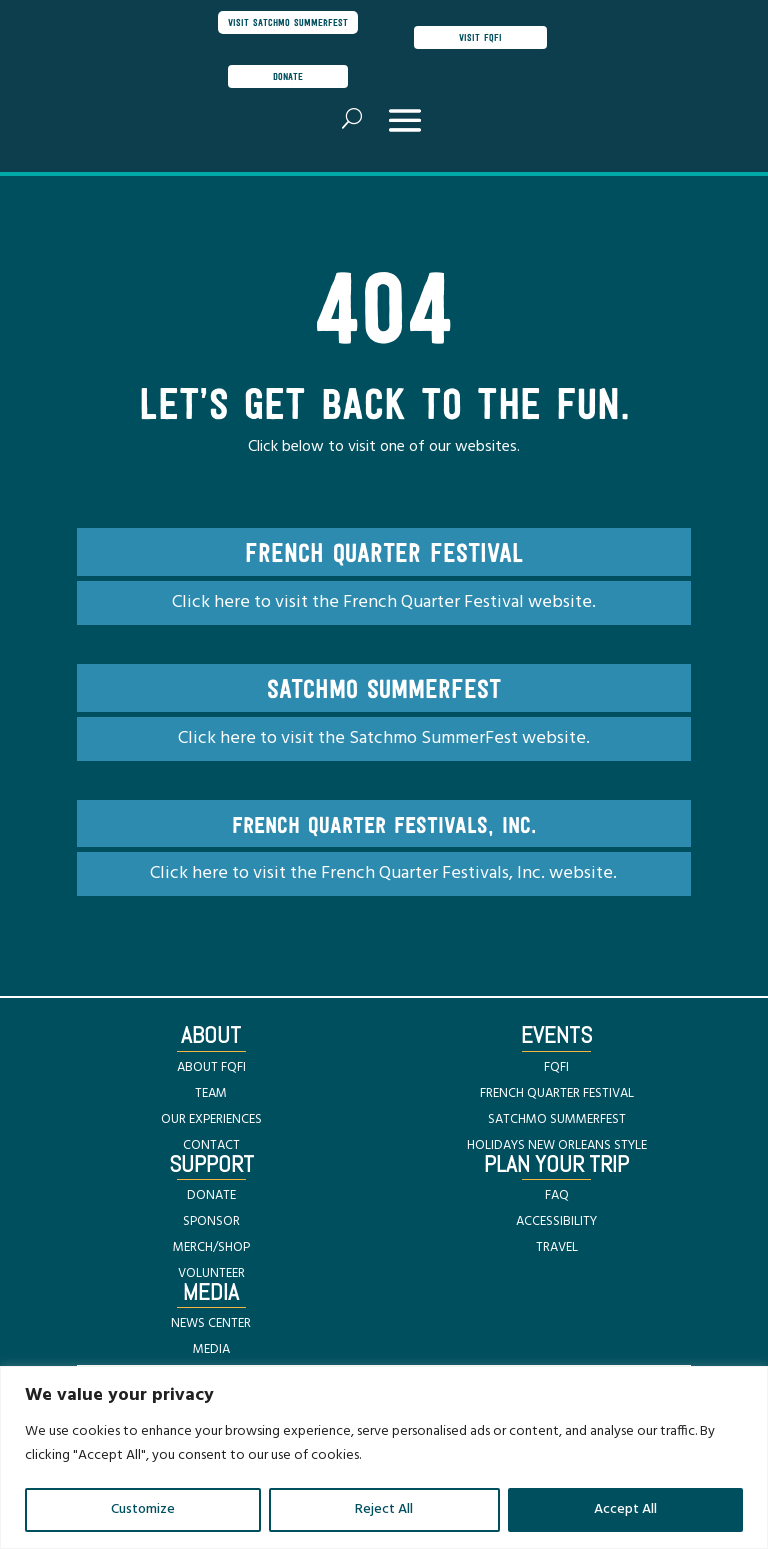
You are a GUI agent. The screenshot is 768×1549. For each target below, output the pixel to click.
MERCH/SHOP (211, 1247)
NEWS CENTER (211, 1323)
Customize (143, 1509)
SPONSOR (211, 1221)
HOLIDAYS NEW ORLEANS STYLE (557, 1145)
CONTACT (211, 1145)
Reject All (384, 1509)
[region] (384, 1457)
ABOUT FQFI (211, 1067)
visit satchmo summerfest (288, 22)
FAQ (557, 1195)
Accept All (625, 1509)
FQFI (556, 1067)
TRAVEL (557, 1247)
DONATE (211, 1195)
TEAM (211, 1093)
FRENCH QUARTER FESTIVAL (557, 1093)
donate (288, 76)
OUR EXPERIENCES (211, 1119)
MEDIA (211, 1349)
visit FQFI (480, 37)
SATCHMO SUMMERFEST (557, 1119)
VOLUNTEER (211, 1273)
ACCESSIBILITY (556, 1221)
